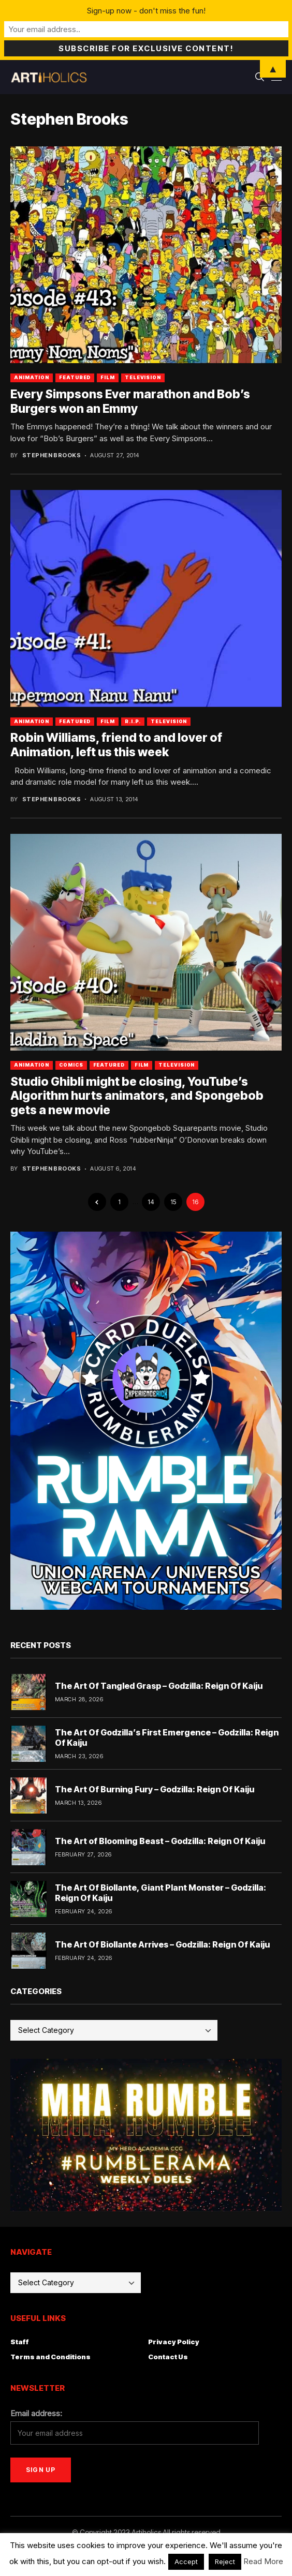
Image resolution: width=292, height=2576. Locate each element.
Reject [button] (225, 2561)
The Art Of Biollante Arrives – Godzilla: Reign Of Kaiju (162, 1944)
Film (107, 377)
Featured (75, 377)
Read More (263, 2561)
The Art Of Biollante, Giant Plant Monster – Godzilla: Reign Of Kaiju (160, 1892)
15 (173, 1202)
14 (151, 1202)
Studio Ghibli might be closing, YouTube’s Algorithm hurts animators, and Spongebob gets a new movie (137, 1095)
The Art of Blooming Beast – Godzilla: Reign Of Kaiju (160, 1841)
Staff (19, 2342)
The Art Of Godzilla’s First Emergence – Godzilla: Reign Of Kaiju (167, 1737)
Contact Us (168, 2357)
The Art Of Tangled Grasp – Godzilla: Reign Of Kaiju (158, 1686)
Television (143, 377)
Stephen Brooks (51, 455)
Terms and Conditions (50, 2357)
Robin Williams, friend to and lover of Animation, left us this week (116, 744)
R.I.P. (133, 721)
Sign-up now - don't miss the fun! (146, 11)
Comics (71, 1065)
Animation (31, 377)
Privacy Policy (173, 2342)
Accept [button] (186, 2561)
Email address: (36, 2413)
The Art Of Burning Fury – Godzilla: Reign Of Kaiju (154, 1789)
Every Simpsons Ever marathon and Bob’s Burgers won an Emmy (130, 401)
